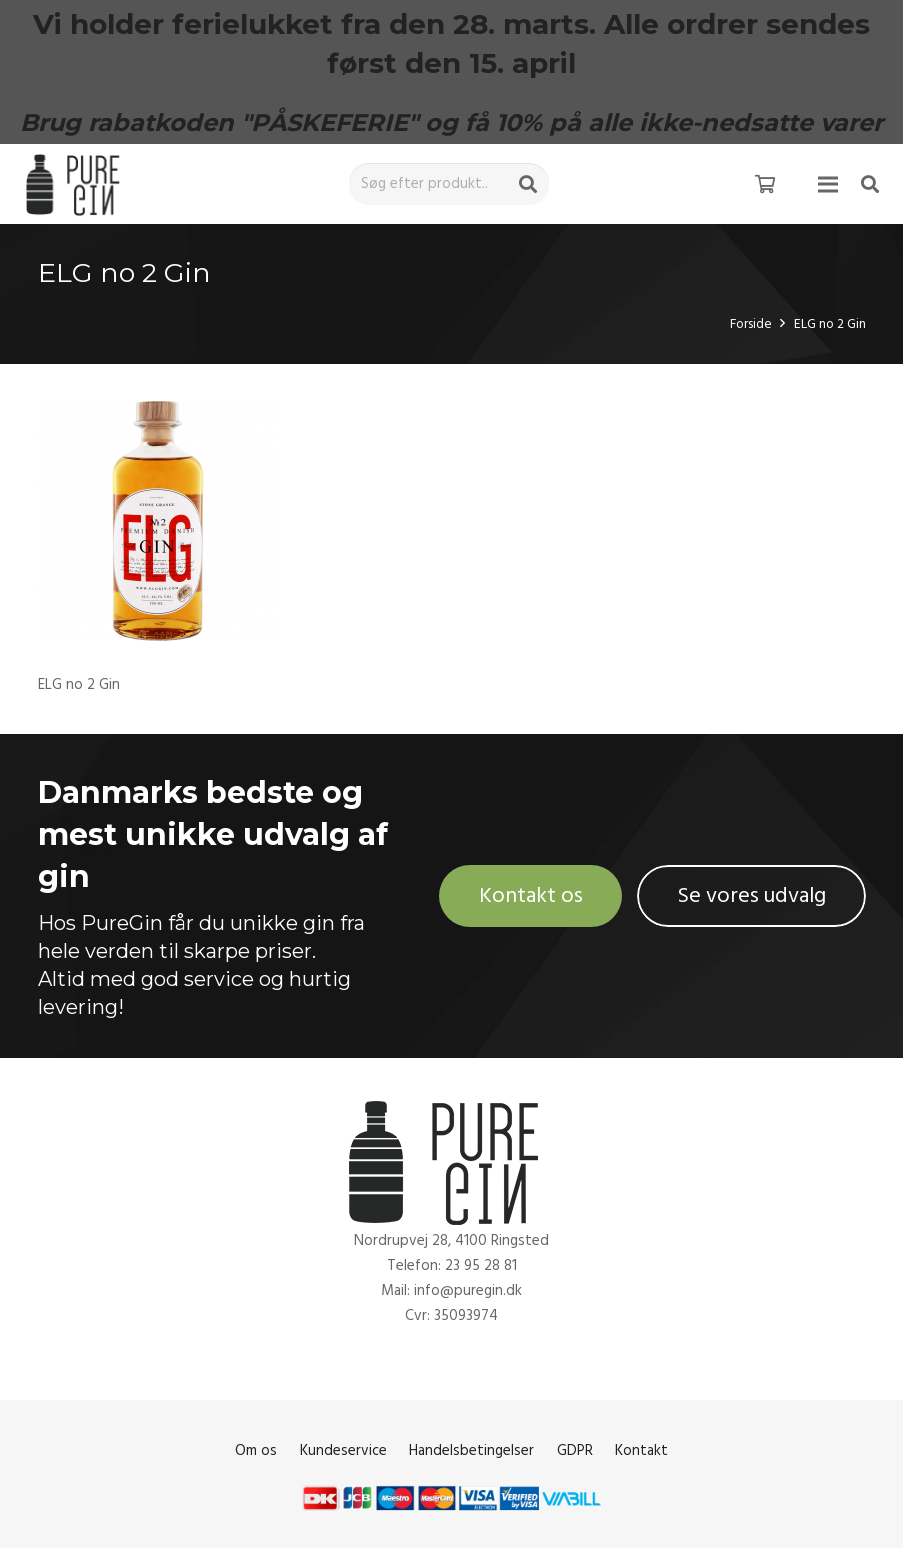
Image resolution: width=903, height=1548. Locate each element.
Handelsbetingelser (471, 1450)
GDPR (575, 1450)
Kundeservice (343, 1450)
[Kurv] (765, 184)
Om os (256, 1450)
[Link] (77, 184)
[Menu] (828, 184)
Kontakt (641, 1450)
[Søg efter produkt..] (449, 184)
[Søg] (528, 184)
